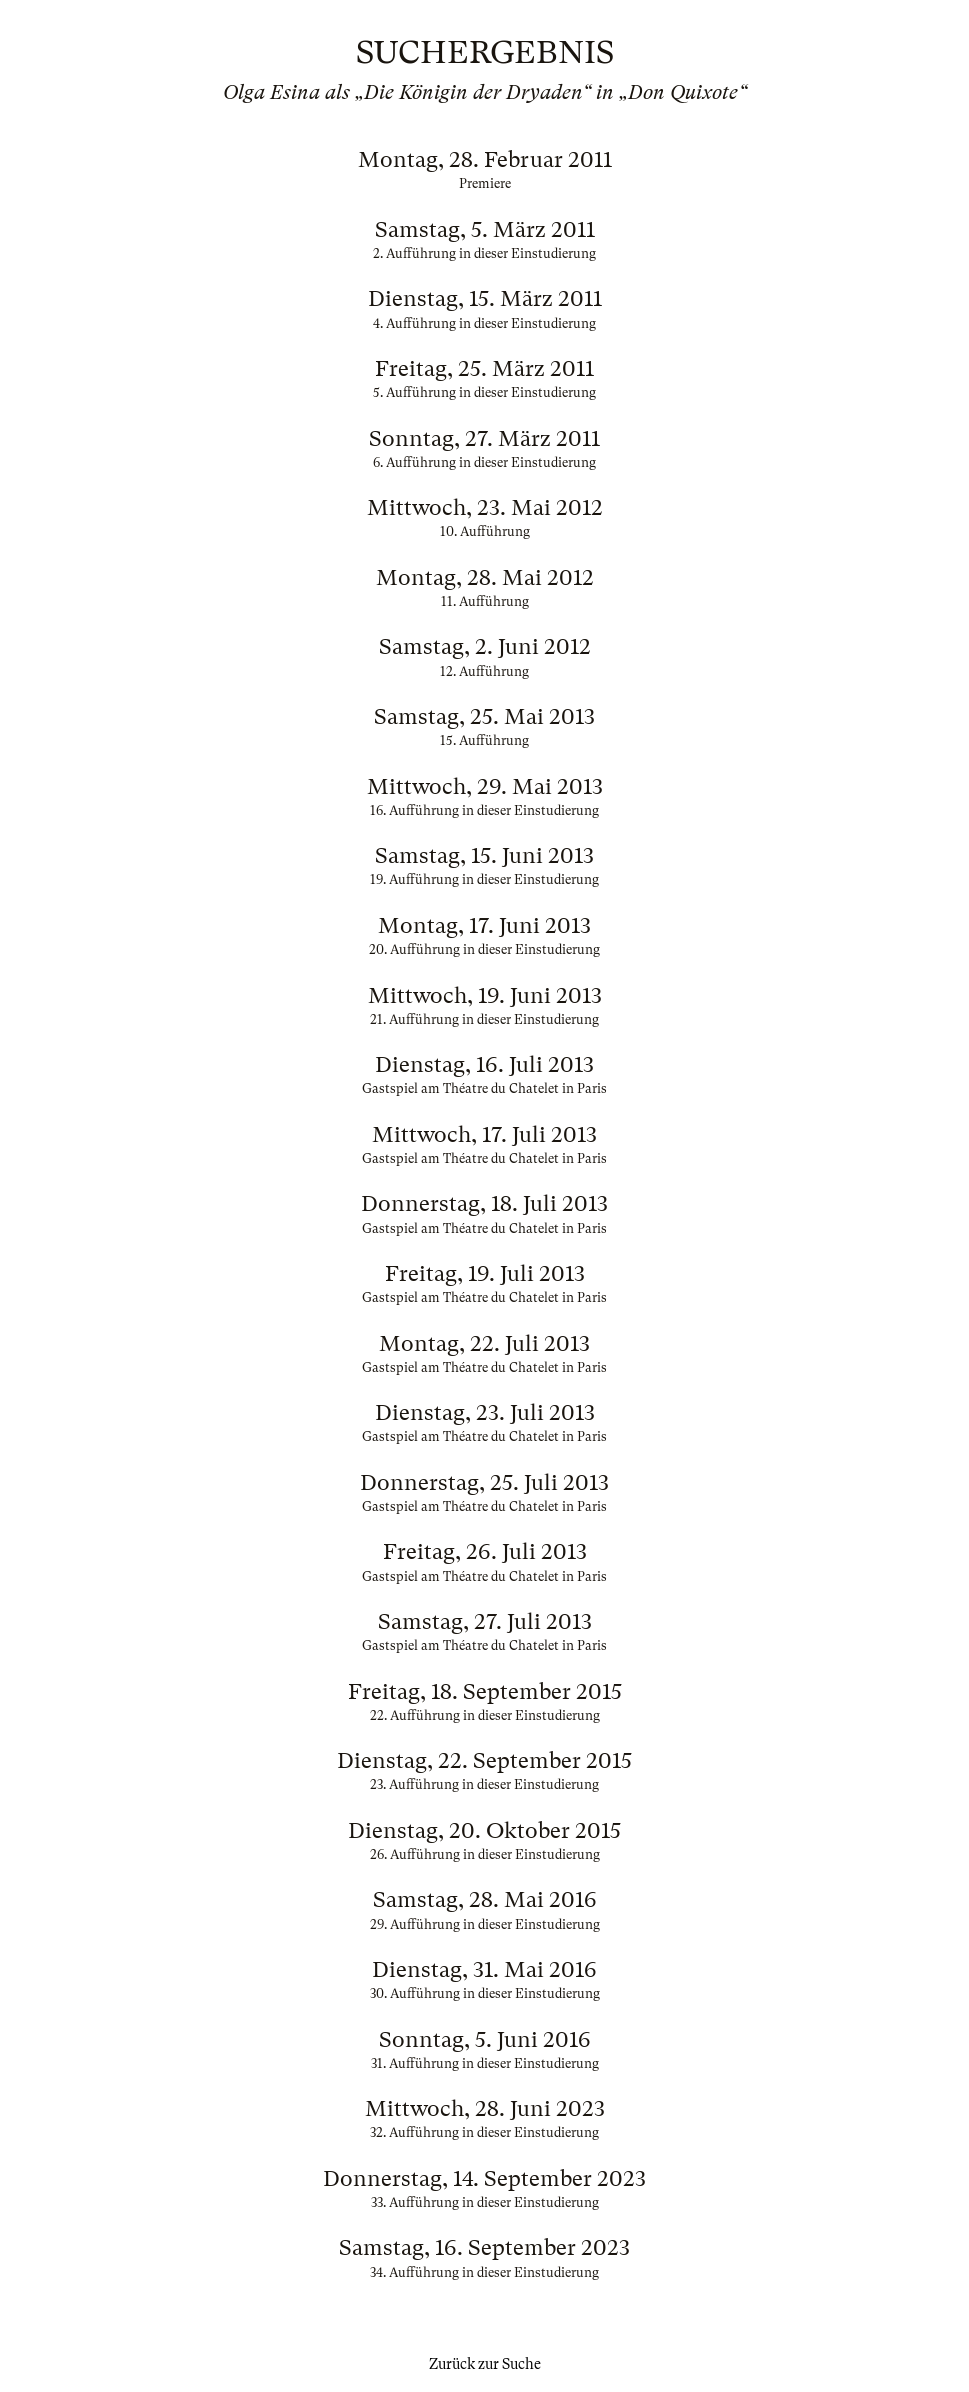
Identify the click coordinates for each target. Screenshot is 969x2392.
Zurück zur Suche (485, 2364)
